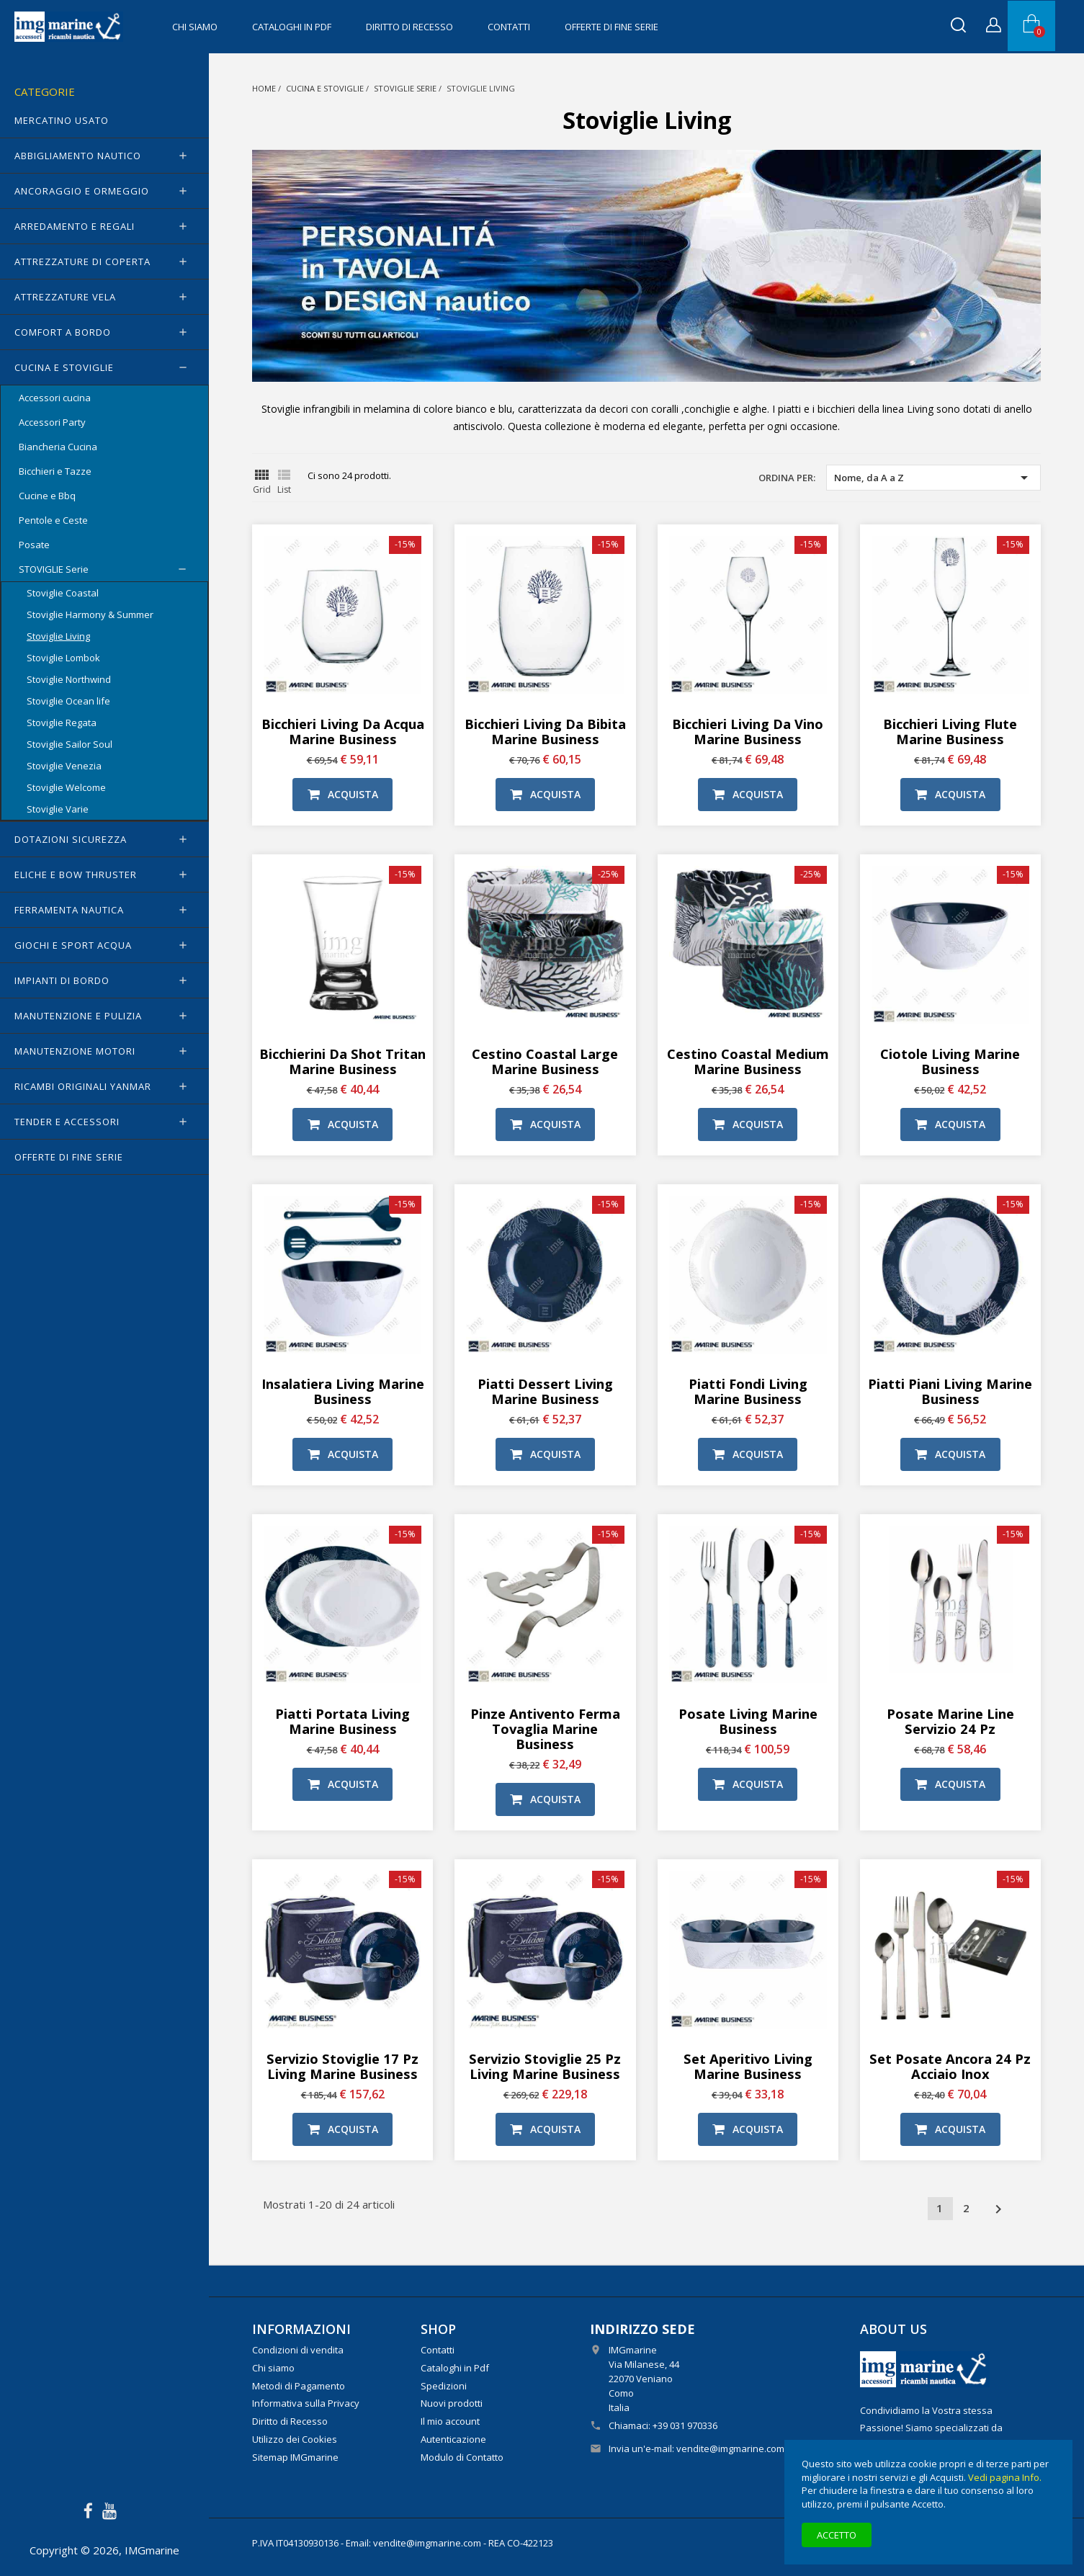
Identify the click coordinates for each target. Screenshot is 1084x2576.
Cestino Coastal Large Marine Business (545, 1061)
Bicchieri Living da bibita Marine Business (545, 731)
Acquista (343, 794)
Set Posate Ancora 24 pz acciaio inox (950, 2066)
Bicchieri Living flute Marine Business (950, 731)
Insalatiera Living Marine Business (342, 1391)
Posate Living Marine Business (748, 1721)
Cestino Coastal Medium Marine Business (748, 1061)
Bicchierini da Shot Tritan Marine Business (342, 1061)
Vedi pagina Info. (1005, 2477)
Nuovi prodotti (452, 2403)
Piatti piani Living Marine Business (950, 1391)
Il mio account (450, 2421)
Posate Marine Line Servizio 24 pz (950, 1721)
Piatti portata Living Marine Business (342, 1721)
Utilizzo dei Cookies (294, 2439)
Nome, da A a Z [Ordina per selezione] (933, 477)
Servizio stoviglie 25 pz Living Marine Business (545, 2066)
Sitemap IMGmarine (295, 2457)
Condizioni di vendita (298, 2349)
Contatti (509, 26)
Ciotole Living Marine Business (950, 1061)
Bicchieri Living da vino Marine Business (747, 731)
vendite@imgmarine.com (730, 2448)
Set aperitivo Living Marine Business (748, 2066)
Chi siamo (195, 26)
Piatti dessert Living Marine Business (545, 1391)
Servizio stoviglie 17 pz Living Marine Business (342, 2066)
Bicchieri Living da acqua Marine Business (342, 731)
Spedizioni (444, 2385)
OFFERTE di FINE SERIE (611, 26)
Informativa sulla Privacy (305, 2403)
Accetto (836, 2534)
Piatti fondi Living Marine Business (748, 1391)
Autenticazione (453, 2439)
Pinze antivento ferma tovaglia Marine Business (545, 1728)
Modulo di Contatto (462, 2457)
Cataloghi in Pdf (291, 26)
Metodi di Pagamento (298, 2385)
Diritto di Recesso (409, 26)
